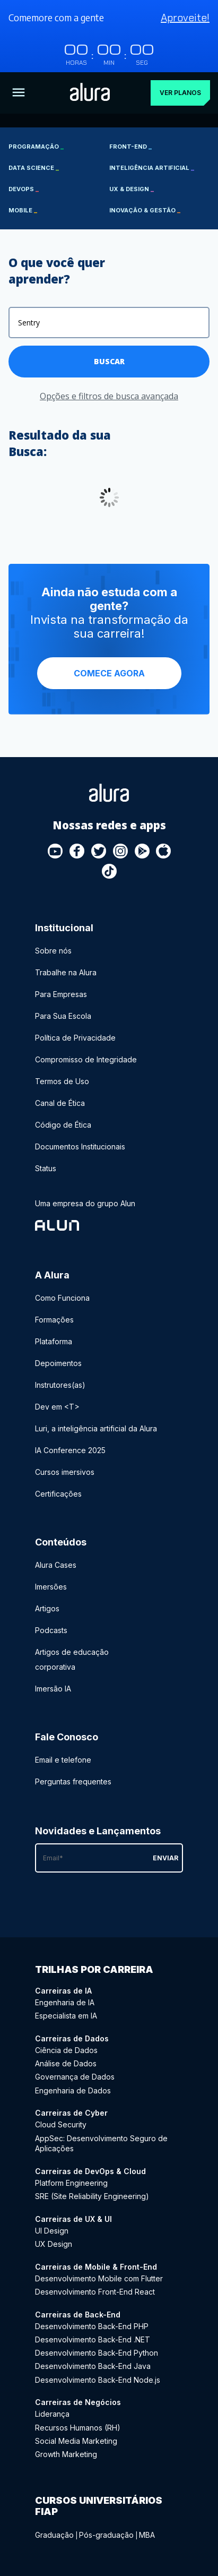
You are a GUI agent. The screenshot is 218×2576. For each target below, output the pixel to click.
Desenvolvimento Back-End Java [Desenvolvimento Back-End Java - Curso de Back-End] (93, 2366)
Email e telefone (63, 1759)
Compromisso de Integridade (86, 1059)
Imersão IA (53, 1688)
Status (45, 1168)
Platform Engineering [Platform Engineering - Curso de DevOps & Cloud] (71, 2182)
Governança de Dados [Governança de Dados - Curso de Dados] (75, 2076)
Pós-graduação (106, 2534)
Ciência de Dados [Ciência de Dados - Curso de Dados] (66, 2050)
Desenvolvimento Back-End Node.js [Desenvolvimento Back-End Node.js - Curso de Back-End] (97, 2379)
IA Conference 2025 (70, 1450)
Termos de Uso (62, 1081)
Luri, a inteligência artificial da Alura (96, 1428)
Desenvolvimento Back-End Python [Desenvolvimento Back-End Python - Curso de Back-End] (96, 2352)
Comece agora (109, 673)
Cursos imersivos (64, 1471)
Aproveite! (185, 17)
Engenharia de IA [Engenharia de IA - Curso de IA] (64, 2002)
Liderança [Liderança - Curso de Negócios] (52, 2413)
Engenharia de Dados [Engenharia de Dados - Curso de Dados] (73, 2090)
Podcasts (51, 1630)
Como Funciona (62, 1297)
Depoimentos (58, 1363)
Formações (54, 1319)
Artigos (47, 1608)
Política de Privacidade (75, 1037)
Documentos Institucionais (80, 1146)
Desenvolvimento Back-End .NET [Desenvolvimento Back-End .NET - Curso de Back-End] (92, 2339)
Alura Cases (55, 1564)
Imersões (51, 1586)
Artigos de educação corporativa (72, 1659)
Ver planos (180, 93)
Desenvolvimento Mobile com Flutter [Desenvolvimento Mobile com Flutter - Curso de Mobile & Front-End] (99, 2278)
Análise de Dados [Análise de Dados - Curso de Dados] (66, 2063)
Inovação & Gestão (144, 210)
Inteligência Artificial (151, 167)
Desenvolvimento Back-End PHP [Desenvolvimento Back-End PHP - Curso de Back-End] (92, 2326)
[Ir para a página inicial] (90, 93)
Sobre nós (53, 950)
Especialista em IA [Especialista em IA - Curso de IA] (66, 2015)
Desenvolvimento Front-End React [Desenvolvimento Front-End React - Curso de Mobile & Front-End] (95, 2291)
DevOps (23, 189)
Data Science (33, 167)
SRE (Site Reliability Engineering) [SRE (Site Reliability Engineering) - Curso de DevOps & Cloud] (92, 2196)
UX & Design (131, 189)
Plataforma (53, 1341)
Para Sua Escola (63, 1015)
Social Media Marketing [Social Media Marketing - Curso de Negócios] (76, 2440)
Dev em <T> (57, 1406)
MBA (147, 2534)
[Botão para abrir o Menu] (18, 93)
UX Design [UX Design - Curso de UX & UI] (53, 2243)
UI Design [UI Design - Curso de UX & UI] (51, 2230)
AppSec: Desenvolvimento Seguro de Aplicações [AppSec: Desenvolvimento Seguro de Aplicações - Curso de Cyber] (101, 2143)
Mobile (22, 210)
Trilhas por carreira (94, 1969)
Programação (36, 146)
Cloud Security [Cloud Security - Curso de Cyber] (60, 2124)
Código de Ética (63, 1124)
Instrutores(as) (60, 1384)
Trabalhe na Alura (66, 972)
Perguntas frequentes (73, 1781)
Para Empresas (61, 994)
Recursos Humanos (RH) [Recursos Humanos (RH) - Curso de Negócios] (77, 2427)
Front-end (130, 146)
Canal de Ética (60, 1102)
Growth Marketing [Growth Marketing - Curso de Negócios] (66, 2454)
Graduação (54, 2534)
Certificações (58, 1493)
